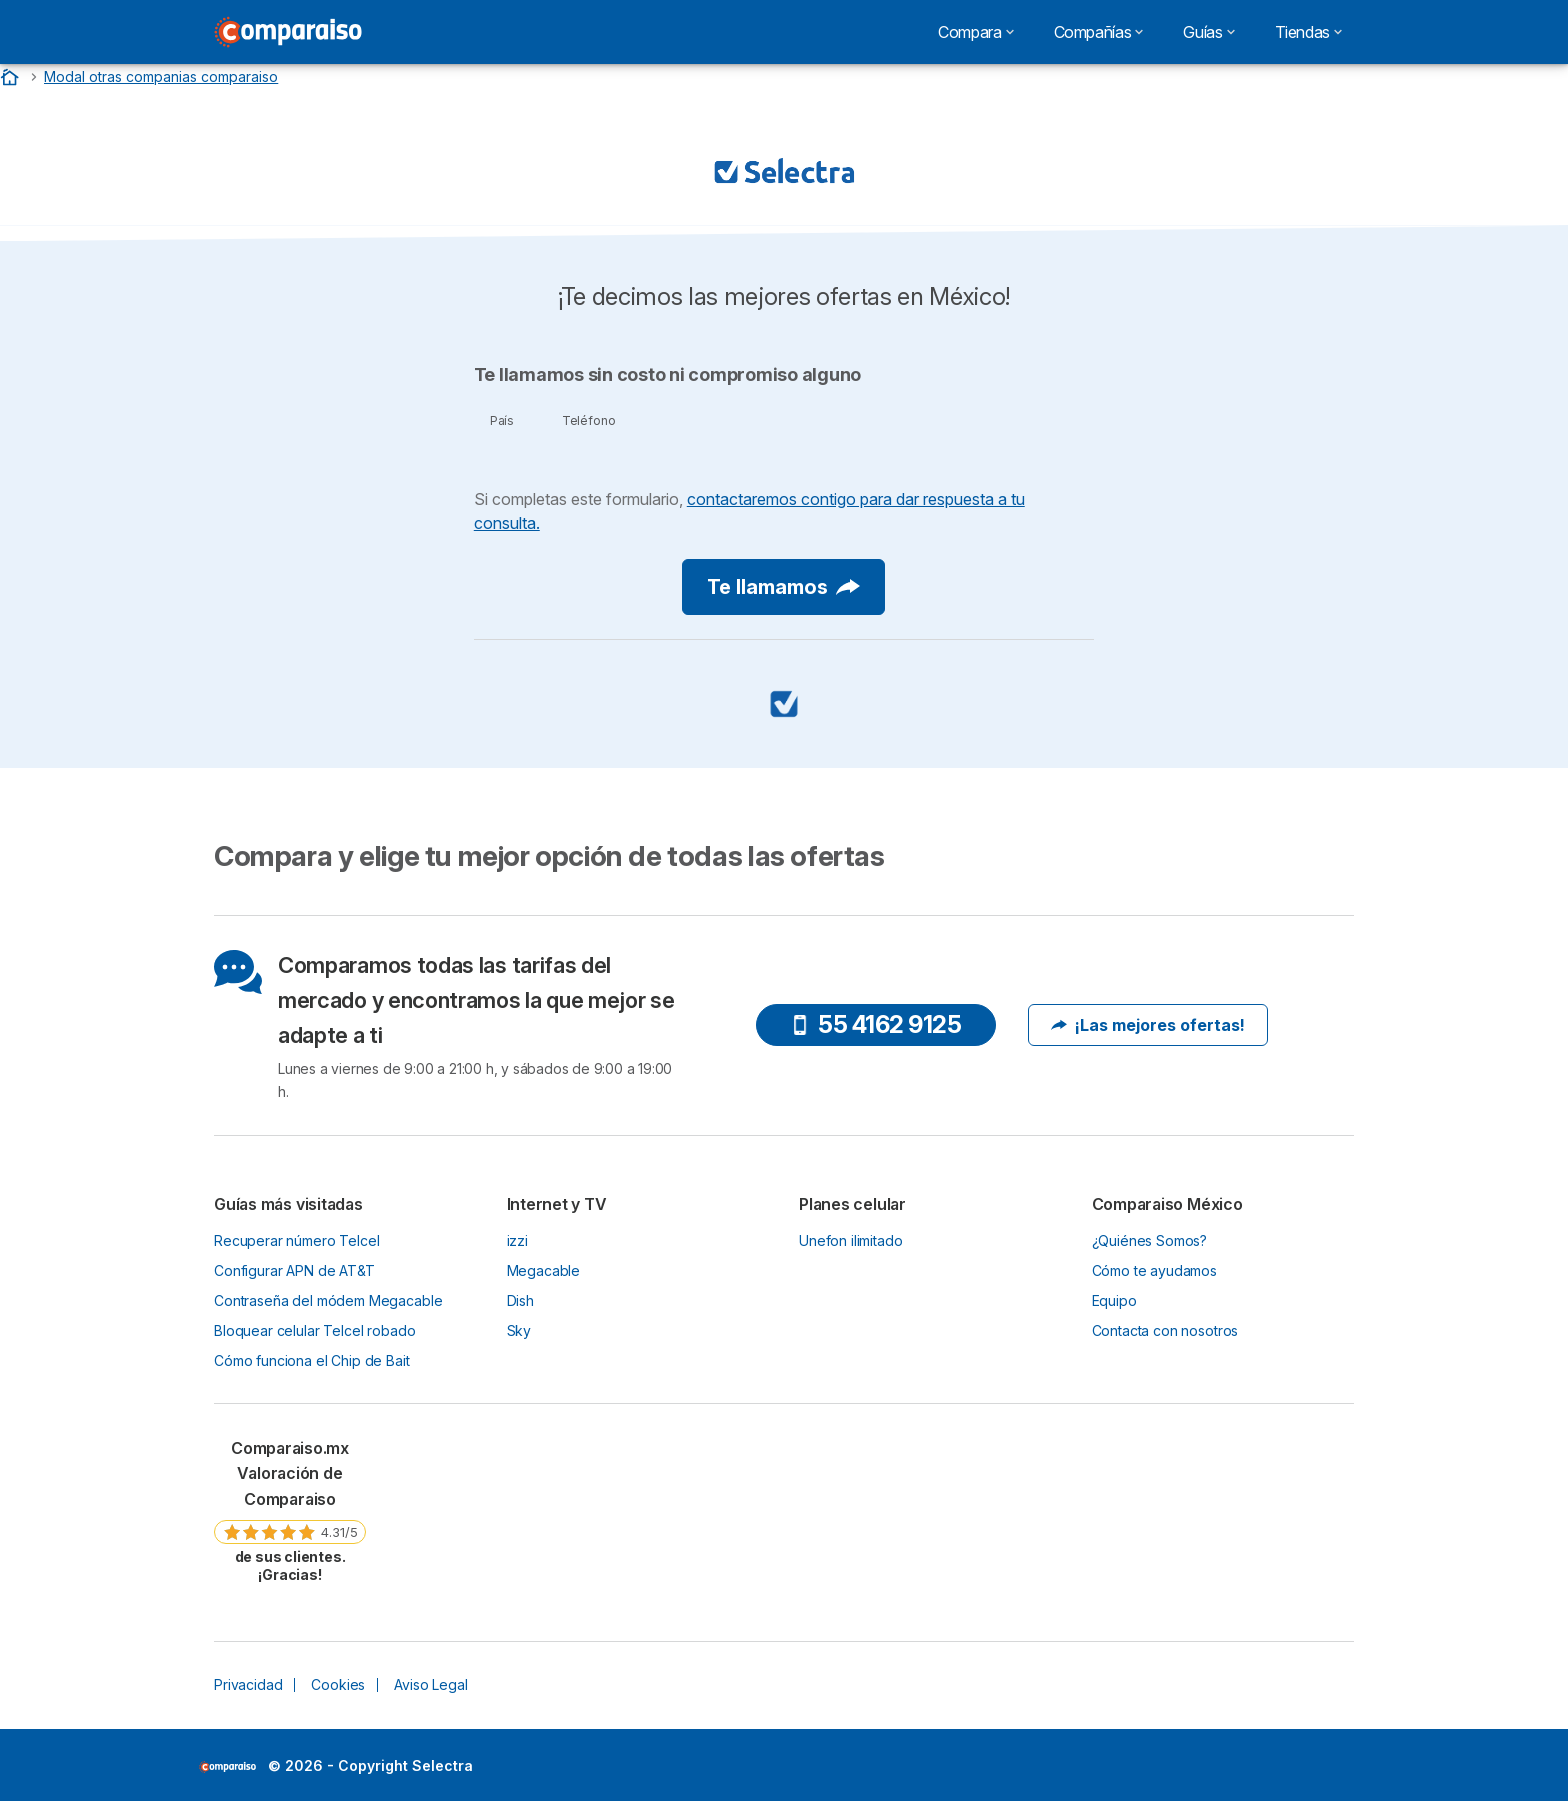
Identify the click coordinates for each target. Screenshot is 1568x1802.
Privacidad (248, 1684)
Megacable (544, 1270)
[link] (290, 1510)
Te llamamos (783, 587)
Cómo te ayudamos (1155, 1270)
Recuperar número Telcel (296, 1240)
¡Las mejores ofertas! (1148, 1025)
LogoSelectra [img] (227, 1767)
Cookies (338, 1684)
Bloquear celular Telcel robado (314, 1330)
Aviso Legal (430, 1684)
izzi (517, 1240)
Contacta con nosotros (1165, 1330)
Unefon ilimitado (851, 1240)
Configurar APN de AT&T (294, 1270)
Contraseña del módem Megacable (328, 1300)
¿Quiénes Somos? (1150, 1240)
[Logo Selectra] (288, 32)
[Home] (12, 76)
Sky (519, 1330)
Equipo (1114, 1300)
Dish (520, 1300)
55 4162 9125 (875, 1024)
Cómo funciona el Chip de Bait (312, 1360)
